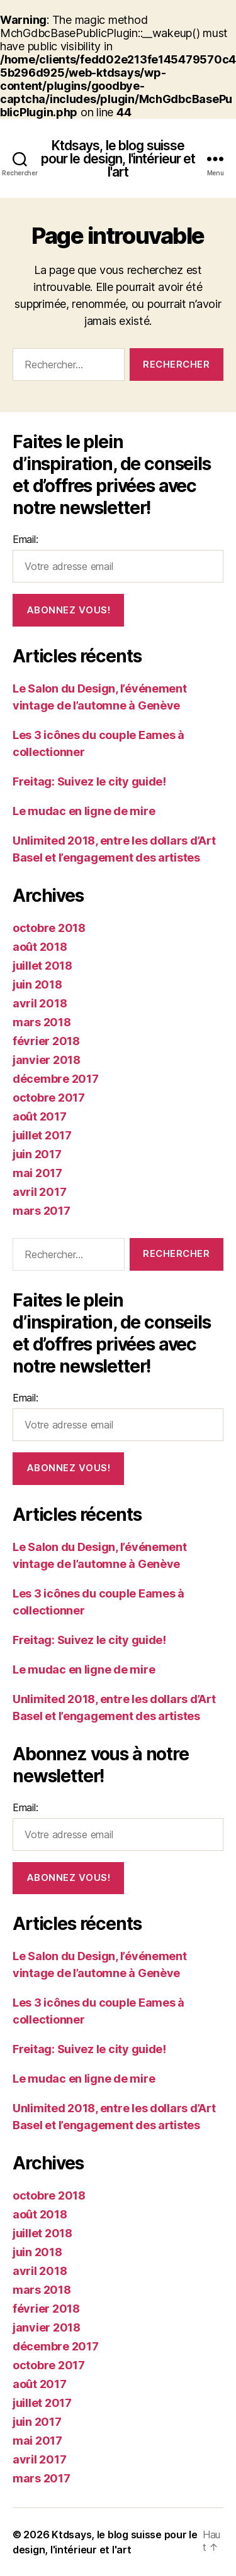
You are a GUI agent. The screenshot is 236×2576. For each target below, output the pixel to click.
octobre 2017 (49, 1097)
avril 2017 (39, 1191)
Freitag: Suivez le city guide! (89, 781)
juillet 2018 (42, 965)
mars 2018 (42, 1022)
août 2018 (40, 946)
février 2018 (46, 1041)
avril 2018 (40, 1003)
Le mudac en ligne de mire (84, 811)
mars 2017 (41, 1210)
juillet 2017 (42, 1135)
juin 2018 (37, 984)
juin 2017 (37, 1154)
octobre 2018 (49, 927)
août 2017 (40, 1116)
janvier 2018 (47, 1059)
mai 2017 (37, 1173)
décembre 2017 (56, 1078)
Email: (25, 539)
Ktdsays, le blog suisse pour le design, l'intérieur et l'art (118, 158)
